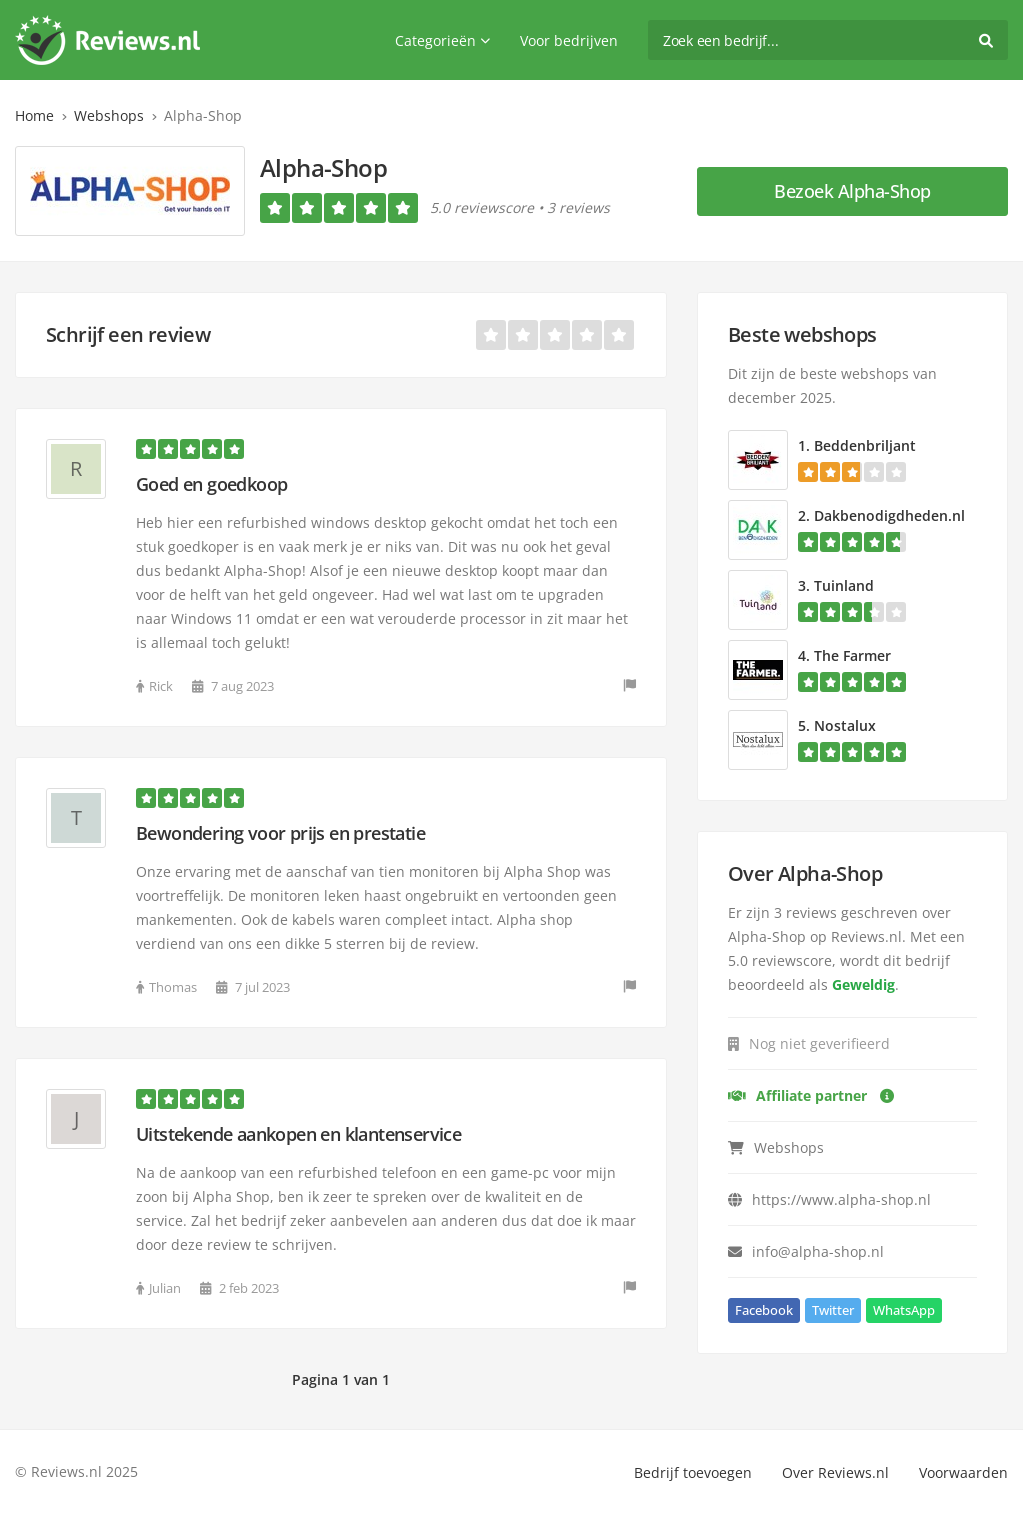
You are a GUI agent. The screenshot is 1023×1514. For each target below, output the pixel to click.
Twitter (833, 1310)
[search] (828, 40)
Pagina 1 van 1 (341, 1379)
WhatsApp (904, 1310)
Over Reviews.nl (835, 1472)
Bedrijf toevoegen (693, 1472)
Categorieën (442, 40)
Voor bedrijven (569, 40)
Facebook (764, 1310)
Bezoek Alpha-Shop (852, 191)
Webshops (109, 115)
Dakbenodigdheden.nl (889, 515)
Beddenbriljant (865, 445)
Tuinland (844, 585)
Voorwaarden (963, 1472)
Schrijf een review (128, 334)
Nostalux (845, 725)
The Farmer (852, 655)
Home (34, 115)
